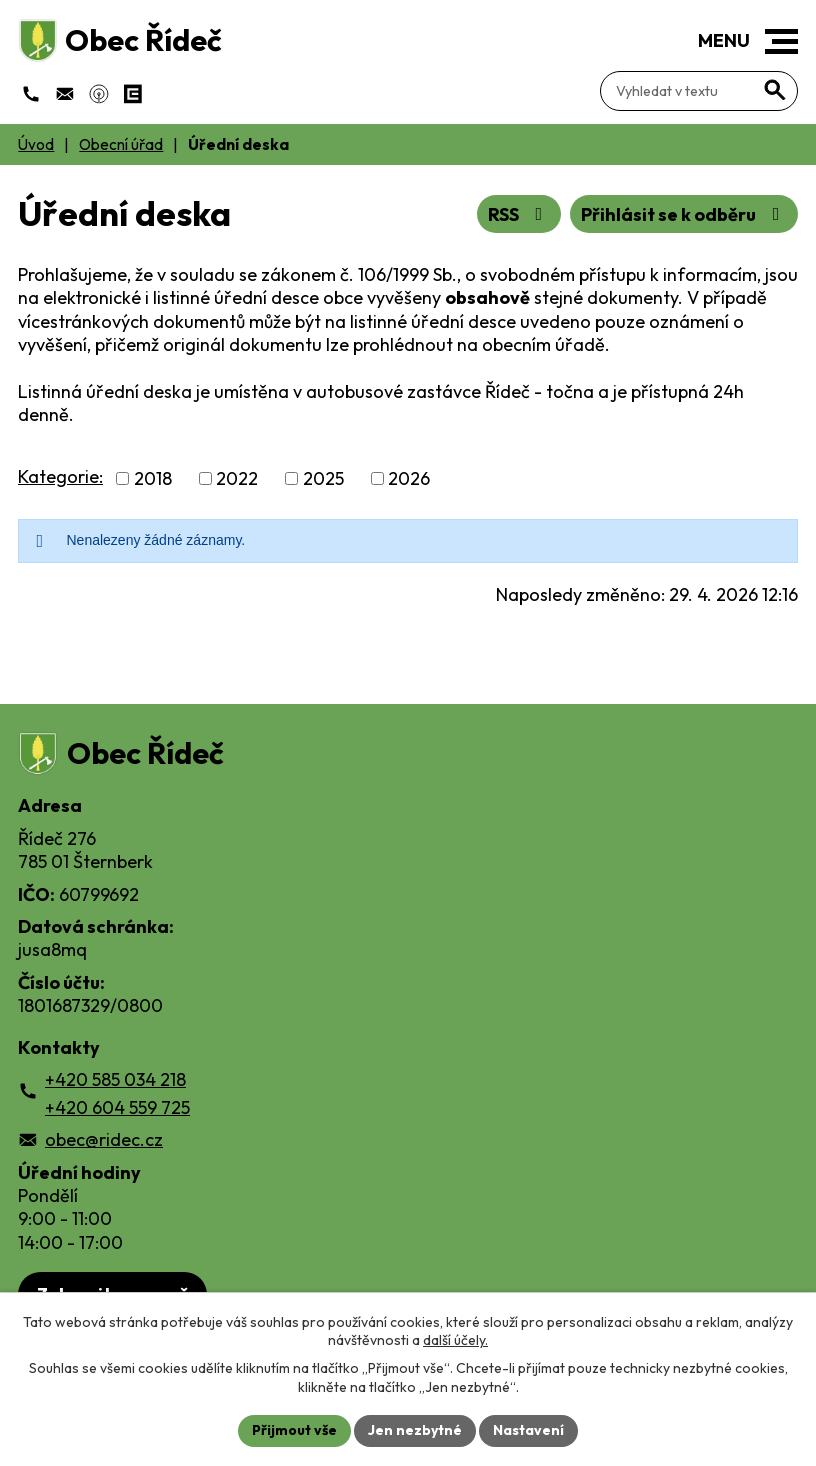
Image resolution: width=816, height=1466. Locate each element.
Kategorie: (60, 476)
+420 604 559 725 (117, 1107)
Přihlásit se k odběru (684, 214)
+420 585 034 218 (115, 1079)
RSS (519, 214)
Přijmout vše (294, 1430)
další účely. (455, 1340)
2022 (237, 478)
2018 (153, 478)
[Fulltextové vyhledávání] (699, 91)
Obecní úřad (121, 144)
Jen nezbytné (415, 1430)
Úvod (36, 144)
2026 (409, 478)
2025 (323, 478)
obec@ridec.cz (104, 1139)
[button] (781, 41)
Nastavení (528, 1430)
